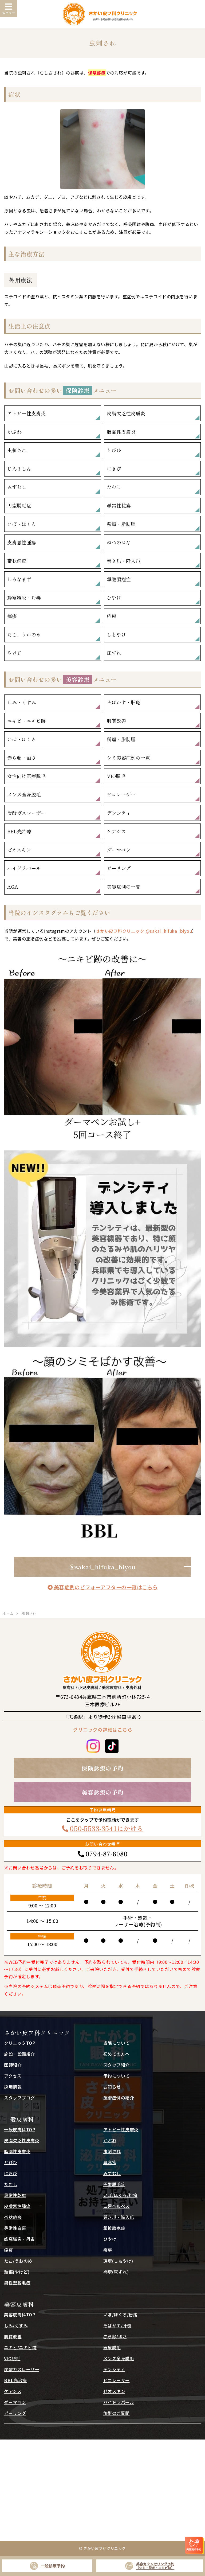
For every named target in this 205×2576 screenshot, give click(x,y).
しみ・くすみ (21, 702)
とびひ (114, 450)
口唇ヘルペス (116, 2206)
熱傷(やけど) (17, 2272)
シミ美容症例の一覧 (128, 757)
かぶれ (14, 431)
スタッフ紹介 (116, 2065)
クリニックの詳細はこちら (102, 1729)
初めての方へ (116, 2054)
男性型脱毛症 (17, 2283)
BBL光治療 (19, 831)
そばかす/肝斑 (117, 2325)
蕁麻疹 (110, 2162)
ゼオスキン (19, 849)
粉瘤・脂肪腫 (121, 523)
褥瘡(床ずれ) (116, 2272)
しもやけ (116, 634)
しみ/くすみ (16, 2325)
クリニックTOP (19, 2043)
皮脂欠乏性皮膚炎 (126, 413)
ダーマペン (119, 849)
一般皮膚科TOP (19, 2129)
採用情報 (13, 2087)
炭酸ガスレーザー (26, 812)
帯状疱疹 (16, 560)
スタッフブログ (19, 2097)
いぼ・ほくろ (21, 523)
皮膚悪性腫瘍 (21, 542)
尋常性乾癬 (119, 505)
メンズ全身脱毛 (24, 794)
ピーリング (119, 868)
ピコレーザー (121, 794)
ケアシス (116, 831)
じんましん (19, 468)
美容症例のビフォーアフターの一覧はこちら (103, 1587)
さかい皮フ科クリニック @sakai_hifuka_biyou (144, 931)
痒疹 (12, 615)
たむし (114, 486)
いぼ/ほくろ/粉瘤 (120, 2195)
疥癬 (111, 615)
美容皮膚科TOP (19, 2314)
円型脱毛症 (19, 505)
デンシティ (119, 812)
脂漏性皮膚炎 (121, 431)
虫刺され (16, 450)
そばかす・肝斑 (123, 702)
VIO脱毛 (116, 775)
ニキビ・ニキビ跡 (26, 720)
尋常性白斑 (15, 2228)
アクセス (12, 2076)
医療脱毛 (112, 2347)
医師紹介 (13, 2065)
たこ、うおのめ (24, 634)
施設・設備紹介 (19, 2054)
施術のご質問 (116, 2413)
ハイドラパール (24, 868)
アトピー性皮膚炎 (26, 413)
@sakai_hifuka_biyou (102, 1566)
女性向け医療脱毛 (26, 775)
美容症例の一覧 (123, 886)
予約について (116, 2076)
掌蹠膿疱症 (119, 579)
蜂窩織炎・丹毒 (24, 597)
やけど (14, 652)
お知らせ (112, 2087)
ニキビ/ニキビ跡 (20, 2347)
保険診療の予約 (102, 1768)
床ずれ (114, 652)
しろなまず (19, 579)
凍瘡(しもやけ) (118, 2261)
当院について (116, 2043)
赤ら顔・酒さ (21, 757)
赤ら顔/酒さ (115, 2336)
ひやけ (114, 597)
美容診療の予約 (102, 1792)
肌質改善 (116, 720)
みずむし (16, 486)
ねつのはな (119, 542)
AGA (12, 886)
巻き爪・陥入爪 (123, 560)
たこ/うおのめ (18, 2261)
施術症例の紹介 (118, 2097)
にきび (114, 468)
